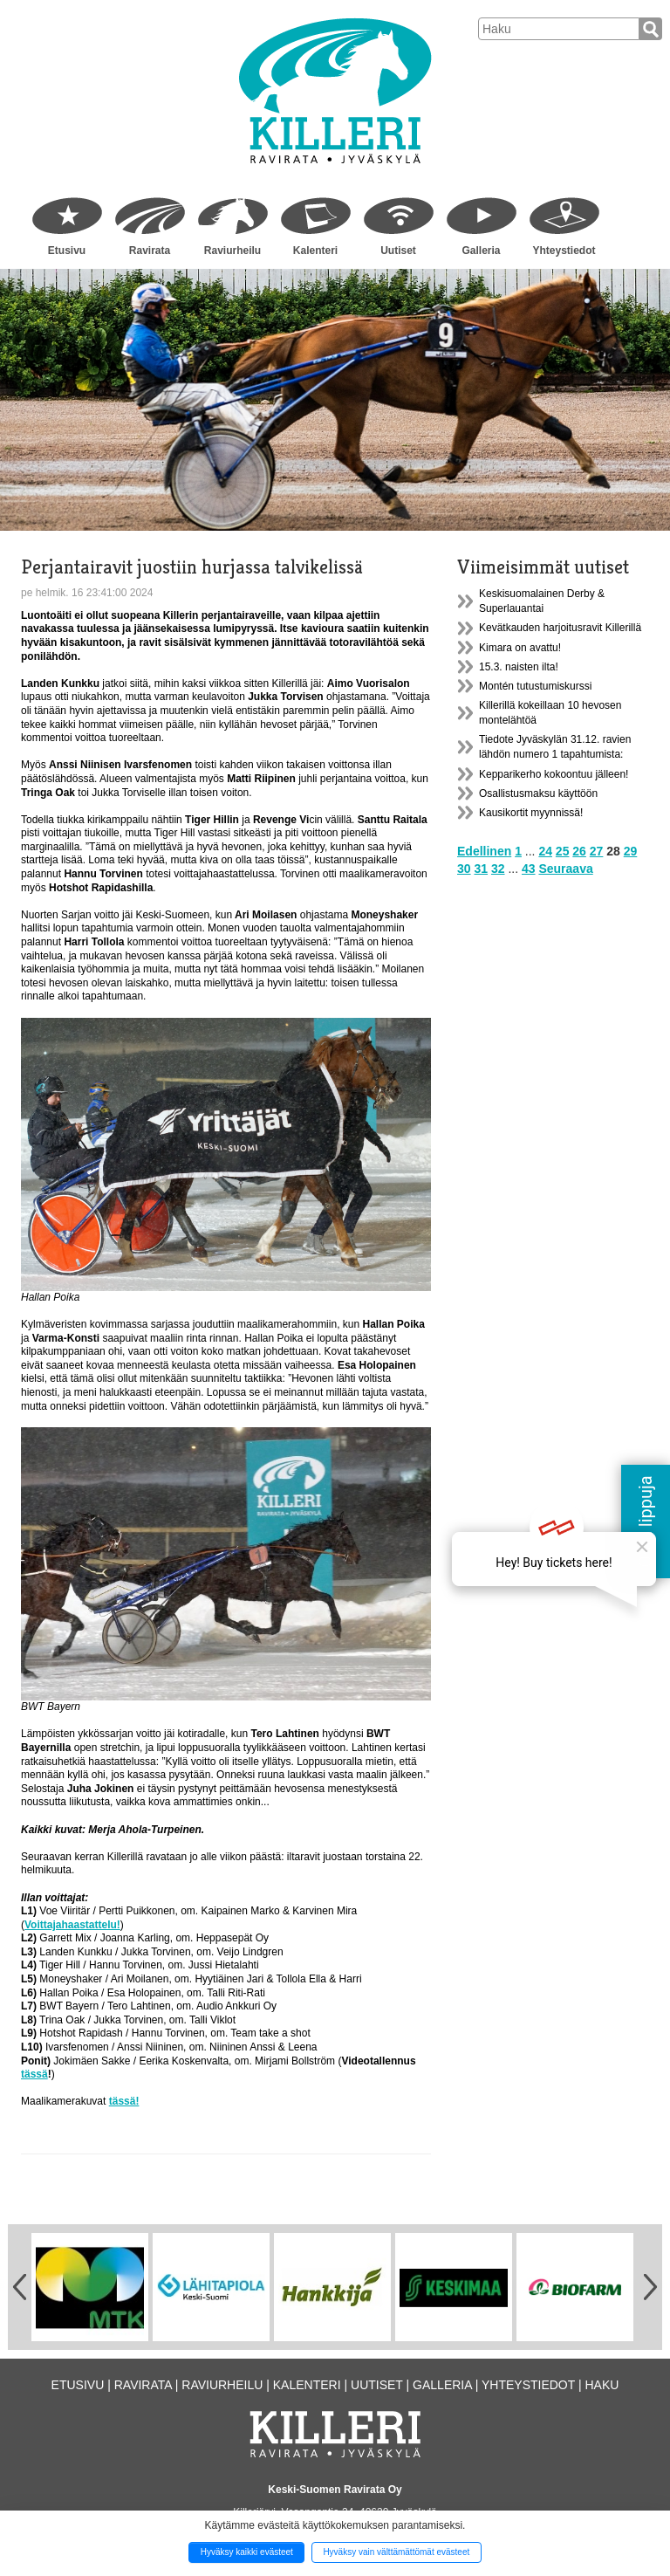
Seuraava (565, 869)
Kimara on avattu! (520, 648)
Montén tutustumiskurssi (535, 686)
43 (529, 869)
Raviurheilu (232, 250)
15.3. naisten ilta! (518, 667)
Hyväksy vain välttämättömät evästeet (396, 2552)
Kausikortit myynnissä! (531, 813)
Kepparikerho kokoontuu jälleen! (553, 774)
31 (481, 869)
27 (597, 851)
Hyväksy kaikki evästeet (247, 2552)
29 (631, 851)
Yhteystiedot (563, 250)
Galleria (480, 250)
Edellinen (484, 851)
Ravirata (149, 250)
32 (498, 869)
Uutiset (398, 250)
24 (545, 851)
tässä (34, 2074)
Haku (602, 2385)
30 (464, 869)
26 (579, 851)
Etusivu (66, 250)
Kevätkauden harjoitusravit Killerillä (560, 628)
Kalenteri (315, 250)
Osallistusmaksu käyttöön (538, 793)
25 (563, 851)
